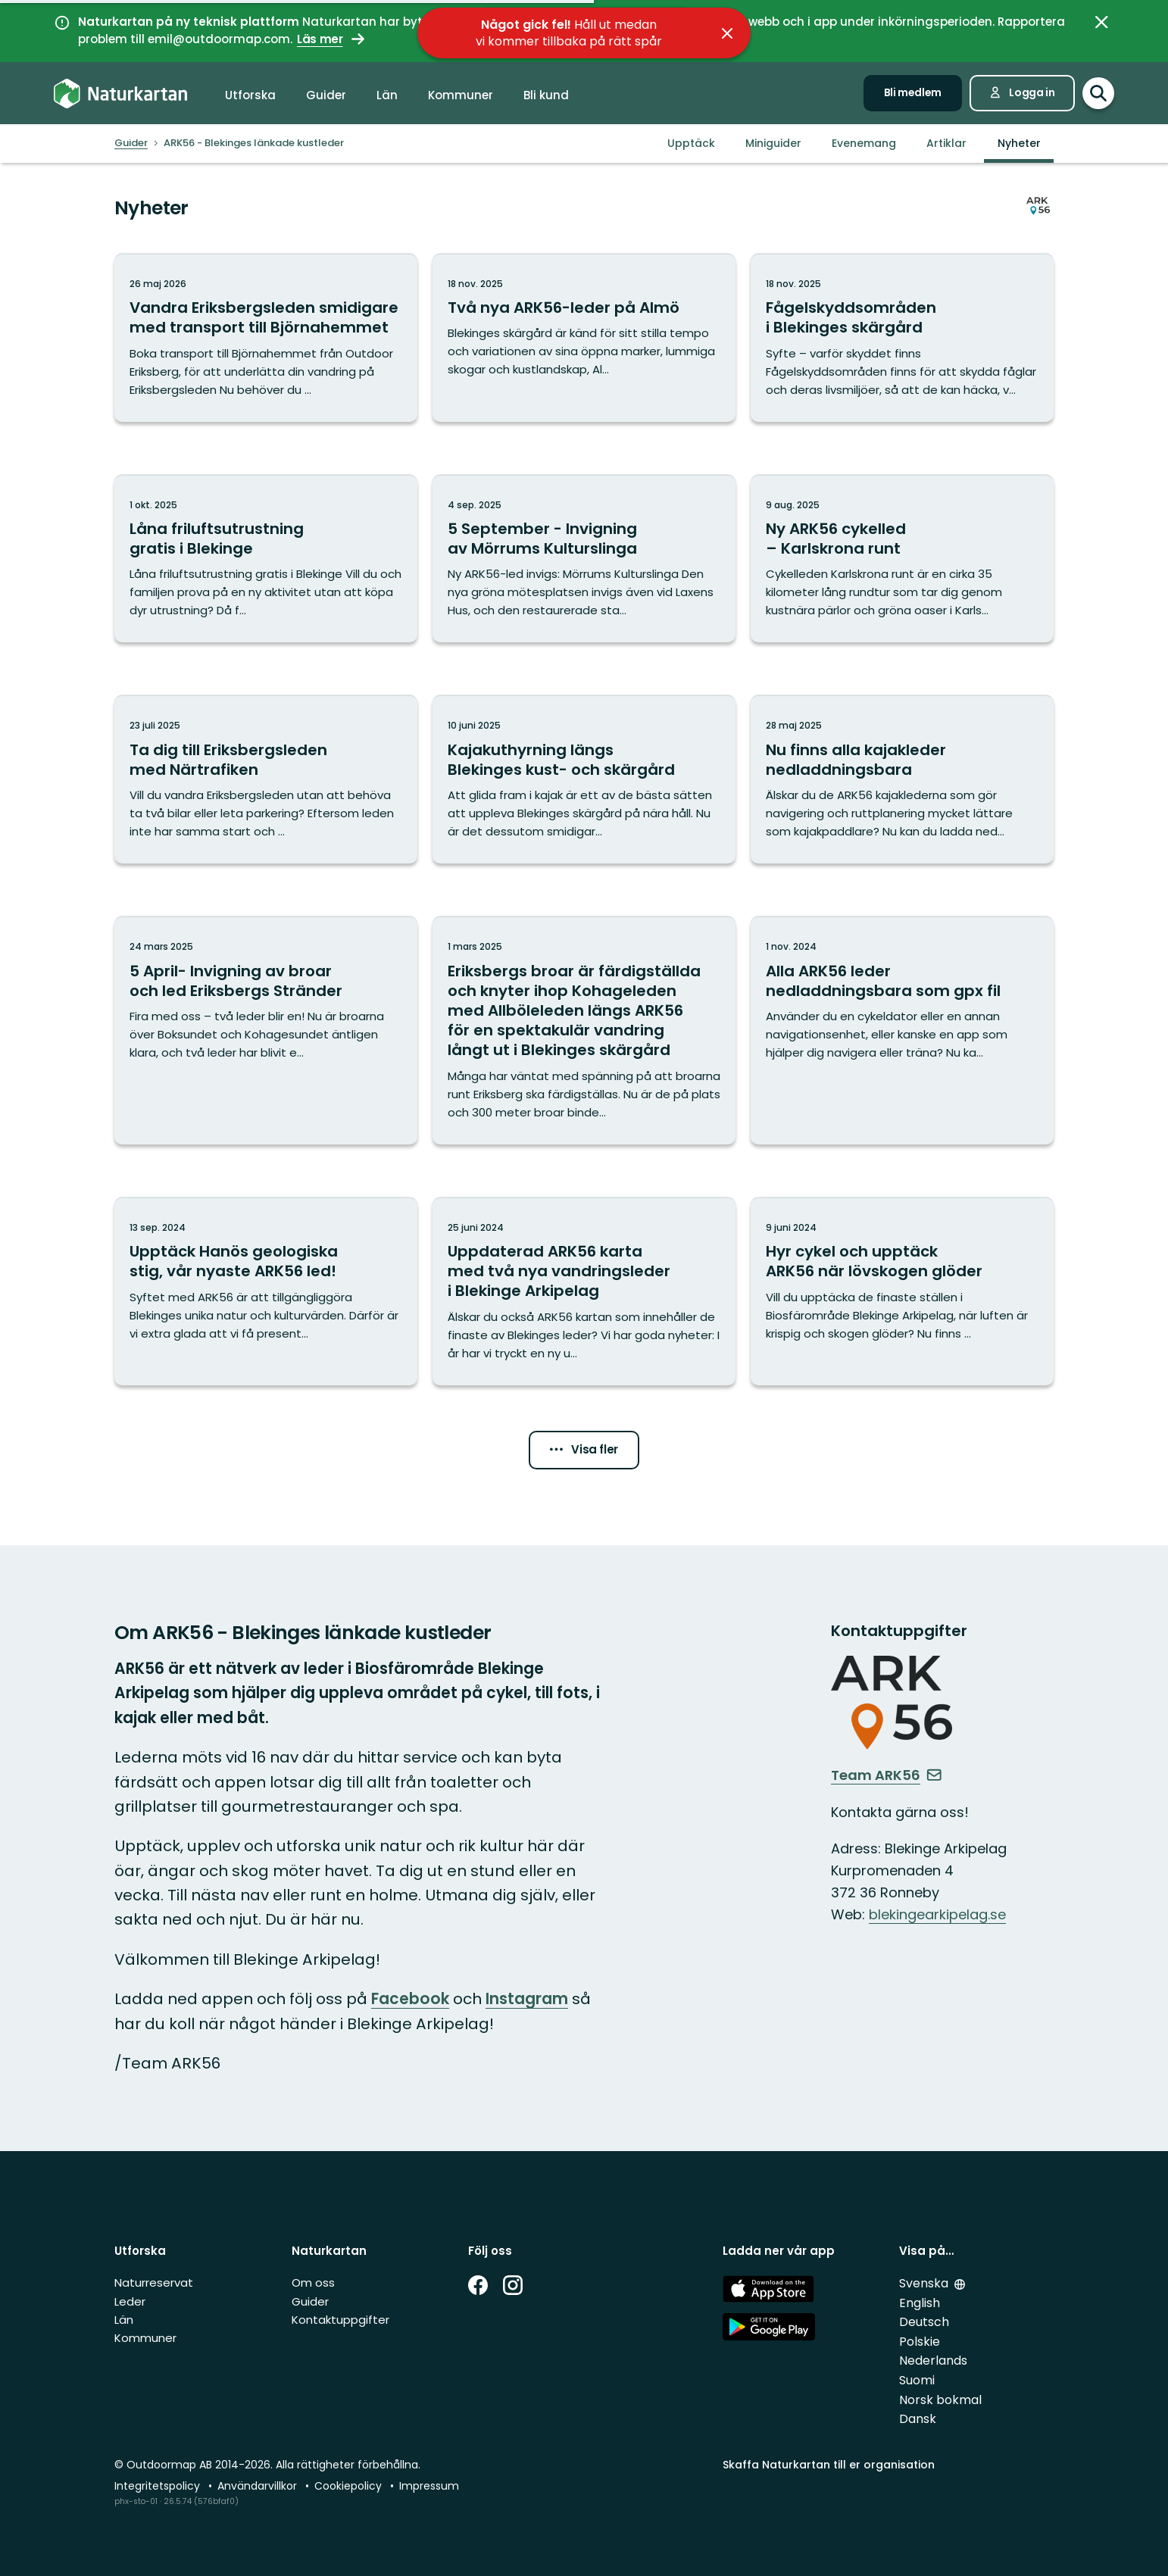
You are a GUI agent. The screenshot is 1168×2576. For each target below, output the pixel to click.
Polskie (919, 2341)
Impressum (429, 2485)
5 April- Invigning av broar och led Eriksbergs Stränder (236, 980)
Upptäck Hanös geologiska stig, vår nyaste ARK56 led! (234, 1261)
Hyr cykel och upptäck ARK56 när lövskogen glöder (874, 1261)
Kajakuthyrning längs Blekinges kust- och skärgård (561, 759)
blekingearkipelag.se (937, 1914)
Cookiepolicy (349, 2485)
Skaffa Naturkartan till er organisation (829, 2464)
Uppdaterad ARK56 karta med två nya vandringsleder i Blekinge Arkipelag (559, 1271)
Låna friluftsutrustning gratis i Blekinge (217, 538)
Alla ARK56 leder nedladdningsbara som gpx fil (883, 980)
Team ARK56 (886, 1775)
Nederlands (933, 2360)
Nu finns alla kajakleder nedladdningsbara (856, 759)
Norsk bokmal (940, 2400)
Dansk (917, 2419)
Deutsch (924, 2322)
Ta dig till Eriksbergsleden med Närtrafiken (228, 759)
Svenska (925, 2283)
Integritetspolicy (158, 2485)
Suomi (917, 2380)
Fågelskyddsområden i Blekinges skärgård (851, 317)
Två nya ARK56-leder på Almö (563, 307)
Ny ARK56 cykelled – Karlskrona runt (836, 538)
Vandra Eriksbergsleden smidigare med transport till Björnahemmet (264, 317)
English (919, 2303)
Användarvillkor (258, 2485)
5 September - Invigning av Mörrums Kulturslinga (542, 538)
